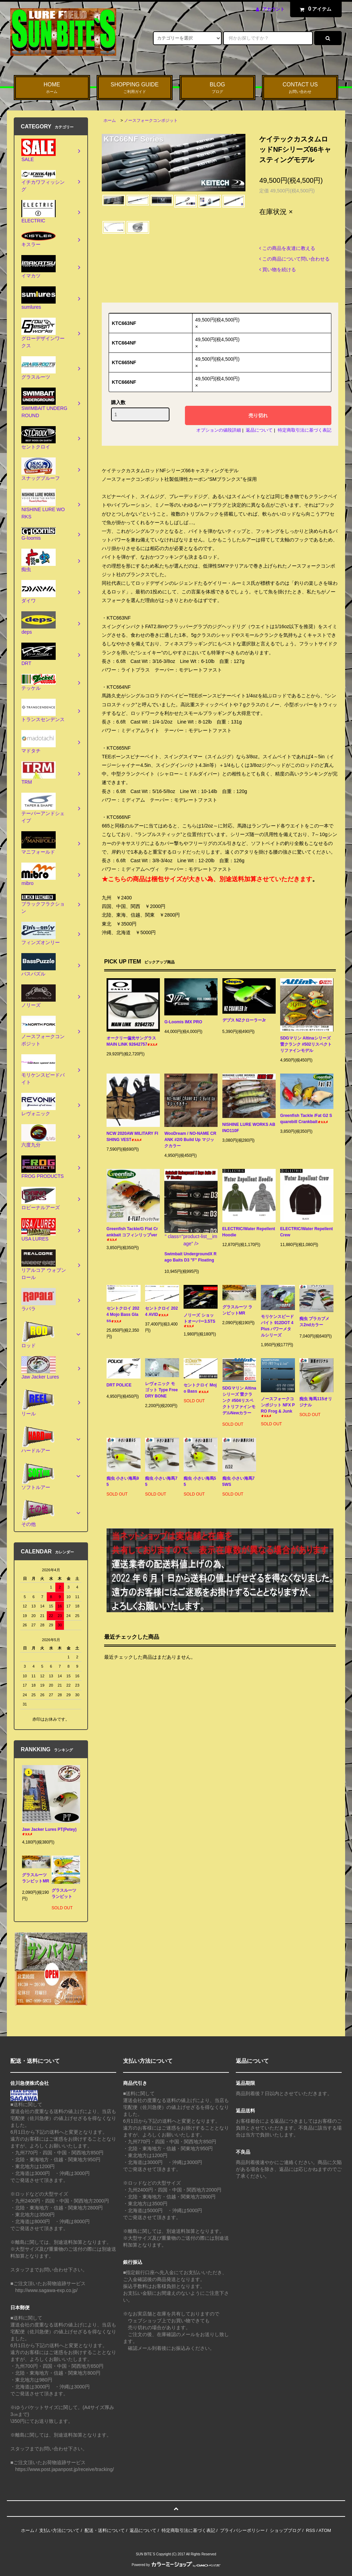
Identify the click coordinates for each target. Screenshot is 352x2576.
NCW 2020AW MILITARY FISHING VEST (132, 1136)
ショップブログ (285, 2530)
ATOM (325, 2530)
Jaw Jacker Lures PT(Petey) (49, 1831)
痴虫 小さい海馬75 (161, 1481)
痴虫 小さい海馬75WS (238, 1481)
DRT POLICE (119, 1386)
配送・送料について (105, 2530)
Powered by (176, 2565)
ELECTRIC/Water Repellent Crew (306, 1231)
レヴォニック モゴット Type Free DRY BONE (161, 1389)
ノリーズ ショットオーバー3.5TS (199, 1320)
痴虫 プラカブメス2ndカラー (314, 1323)
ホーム (109, 120)
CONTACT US (300, 88)
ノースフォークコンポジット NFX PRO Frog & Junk (278, 1406)
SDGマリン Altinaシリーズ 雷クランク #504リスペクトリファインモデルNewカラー (239, 1402)
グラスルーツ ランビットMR (239, 1310)
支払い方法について (59, 2530)
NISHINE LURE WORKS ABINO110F (248, 1127)
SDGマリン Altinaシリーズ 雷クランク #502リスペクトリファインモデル (306, 1044)
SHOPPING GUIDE (134, 88)
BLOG (217, 88)
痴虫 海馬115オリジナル (315, 1401)
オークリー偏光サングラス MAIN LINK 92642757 (132, 1041)
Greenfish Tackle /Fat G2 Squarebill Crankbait (306, 1118)
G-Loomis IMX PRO (188, 1022)
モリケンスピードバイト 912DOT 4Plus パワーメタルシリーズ (277, 1326)
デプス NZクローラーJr (244, 1021)
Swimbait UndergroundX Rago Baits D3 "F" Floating (190, 1258)
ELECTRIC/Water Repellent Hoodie (248, 1231)
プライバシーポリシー (242, 2530)
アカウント (273, 9)
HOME (52, 88)
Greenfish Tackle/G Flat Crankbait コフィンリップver (132, 1233)
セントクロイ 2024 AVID (161, 1311)
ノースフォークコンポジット (151, 120)
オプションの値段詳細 (218, 430)
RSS (310, 2530)
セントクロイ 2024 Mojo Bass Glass (123, 1314)
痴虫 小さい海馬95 (123, 1481)
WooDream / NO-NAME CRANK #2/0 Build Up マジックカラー (190, 1139)
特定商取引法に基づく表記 (304, 430)
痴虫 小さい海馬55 (200, 1481)
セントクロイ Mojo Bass (200, 1388)
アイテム (314, 9)
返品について (259, 430)
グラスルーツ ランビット (64, 1894)
